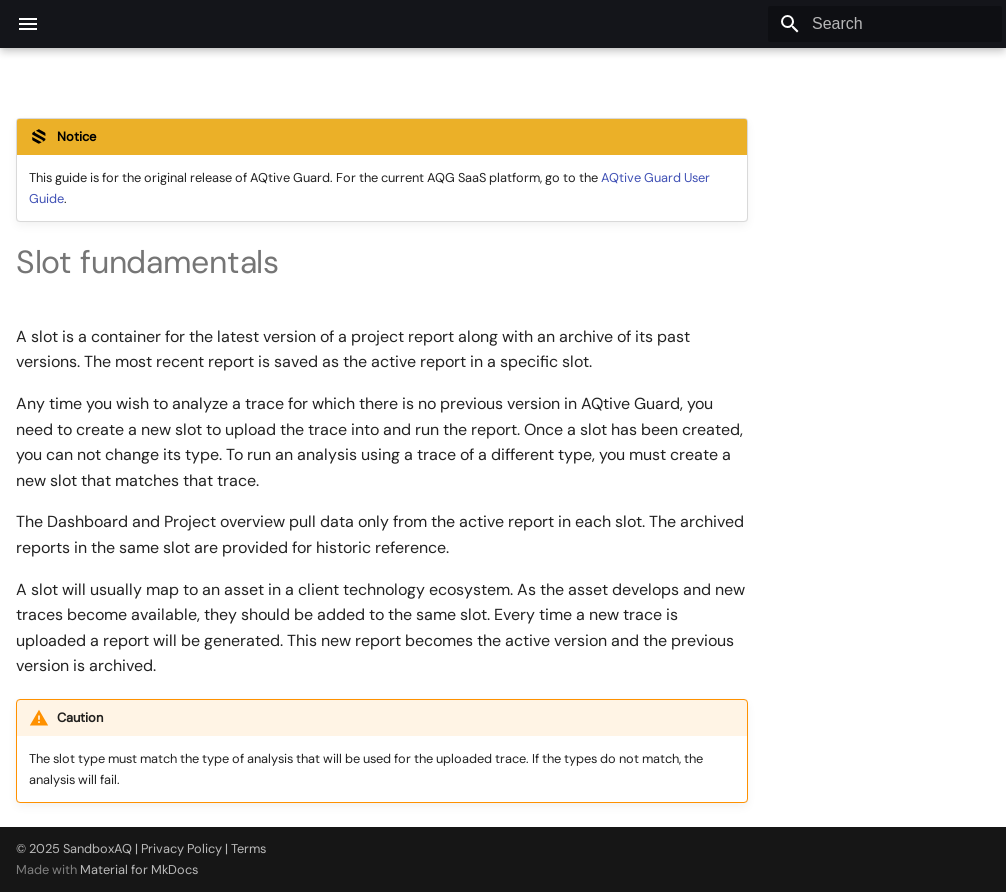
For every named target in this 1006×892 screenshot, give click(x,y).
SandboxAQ (97, 848)
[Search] (885, 24)
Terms (248, 848)
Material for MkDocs (139, 869)
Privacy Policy (181, 848)
